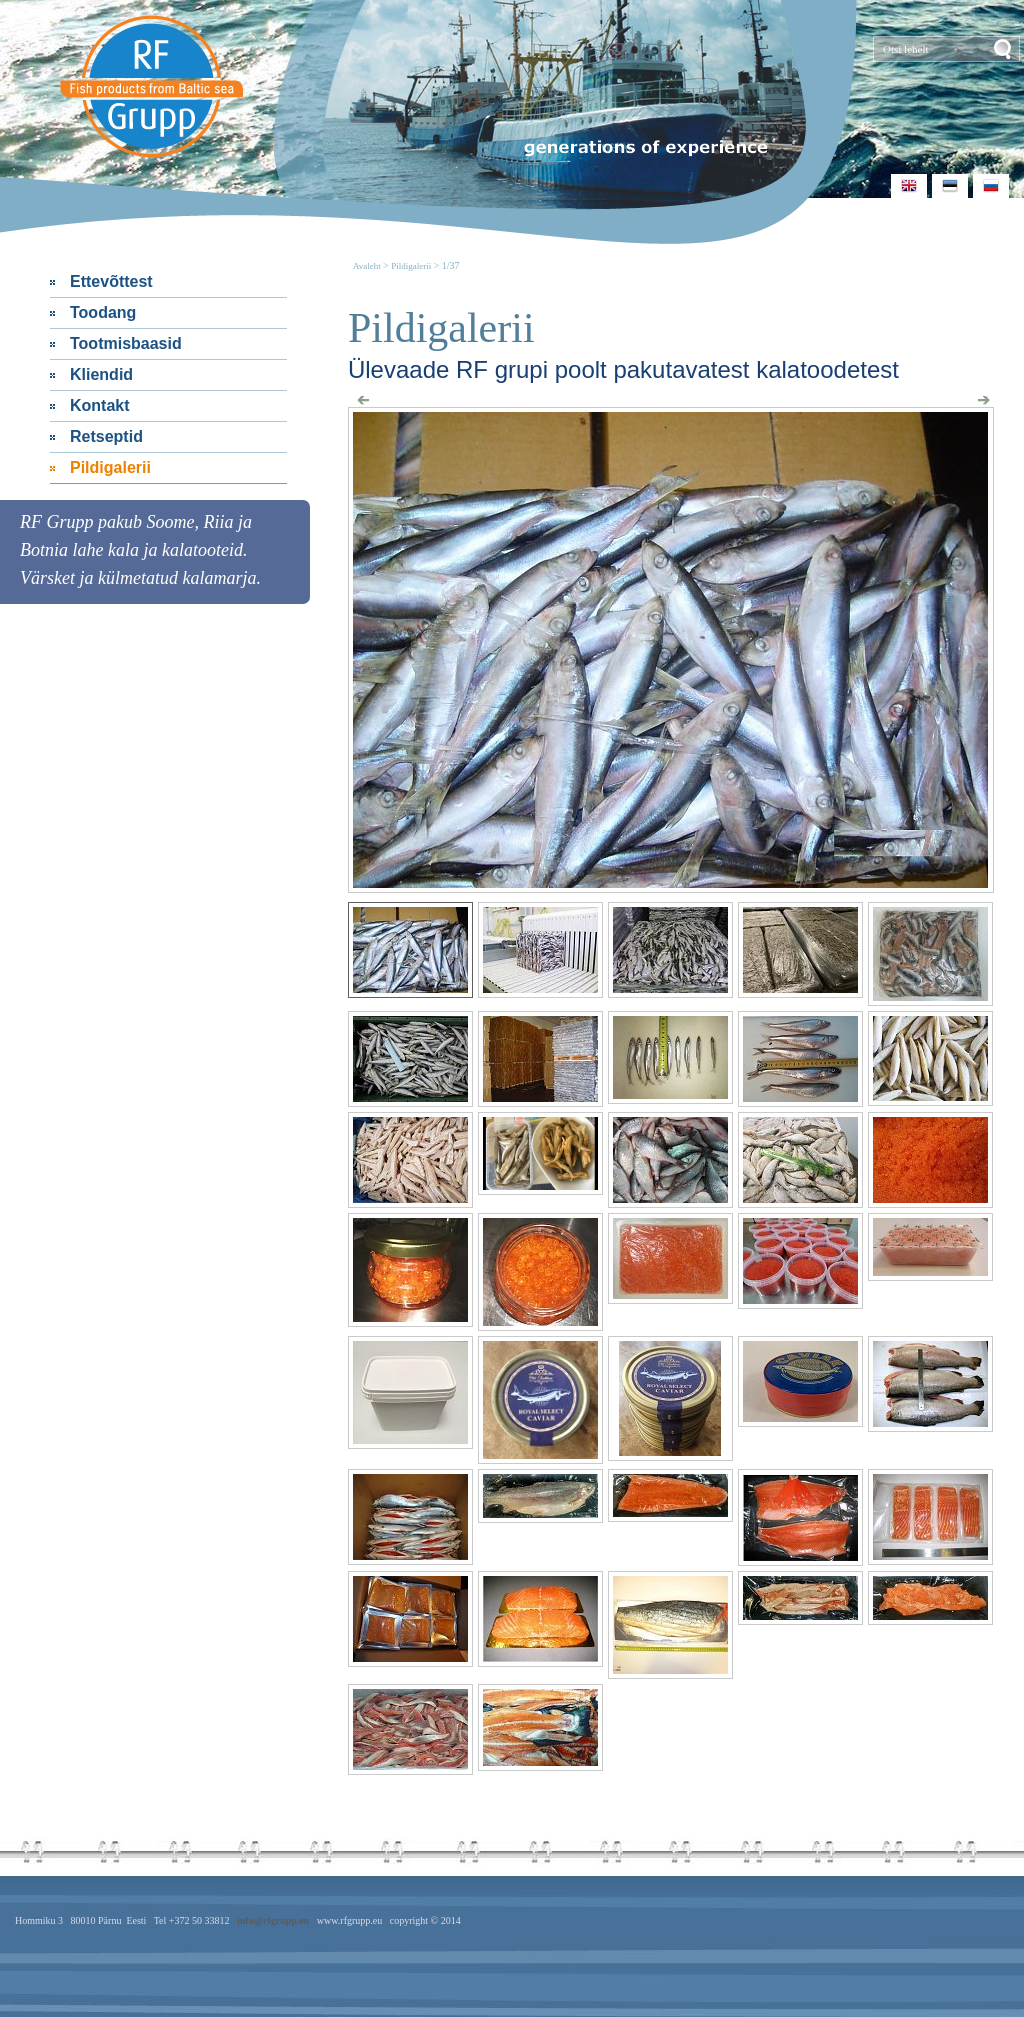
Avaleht (368, 266)
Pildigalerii (110, 467)
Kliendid (101, 374)
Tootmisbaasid (126, 343)
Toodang (103, 312)
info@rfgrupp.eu (273, 1920)
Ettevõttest (111, 281)
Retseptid (106, 436)
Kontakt (100, 405)
